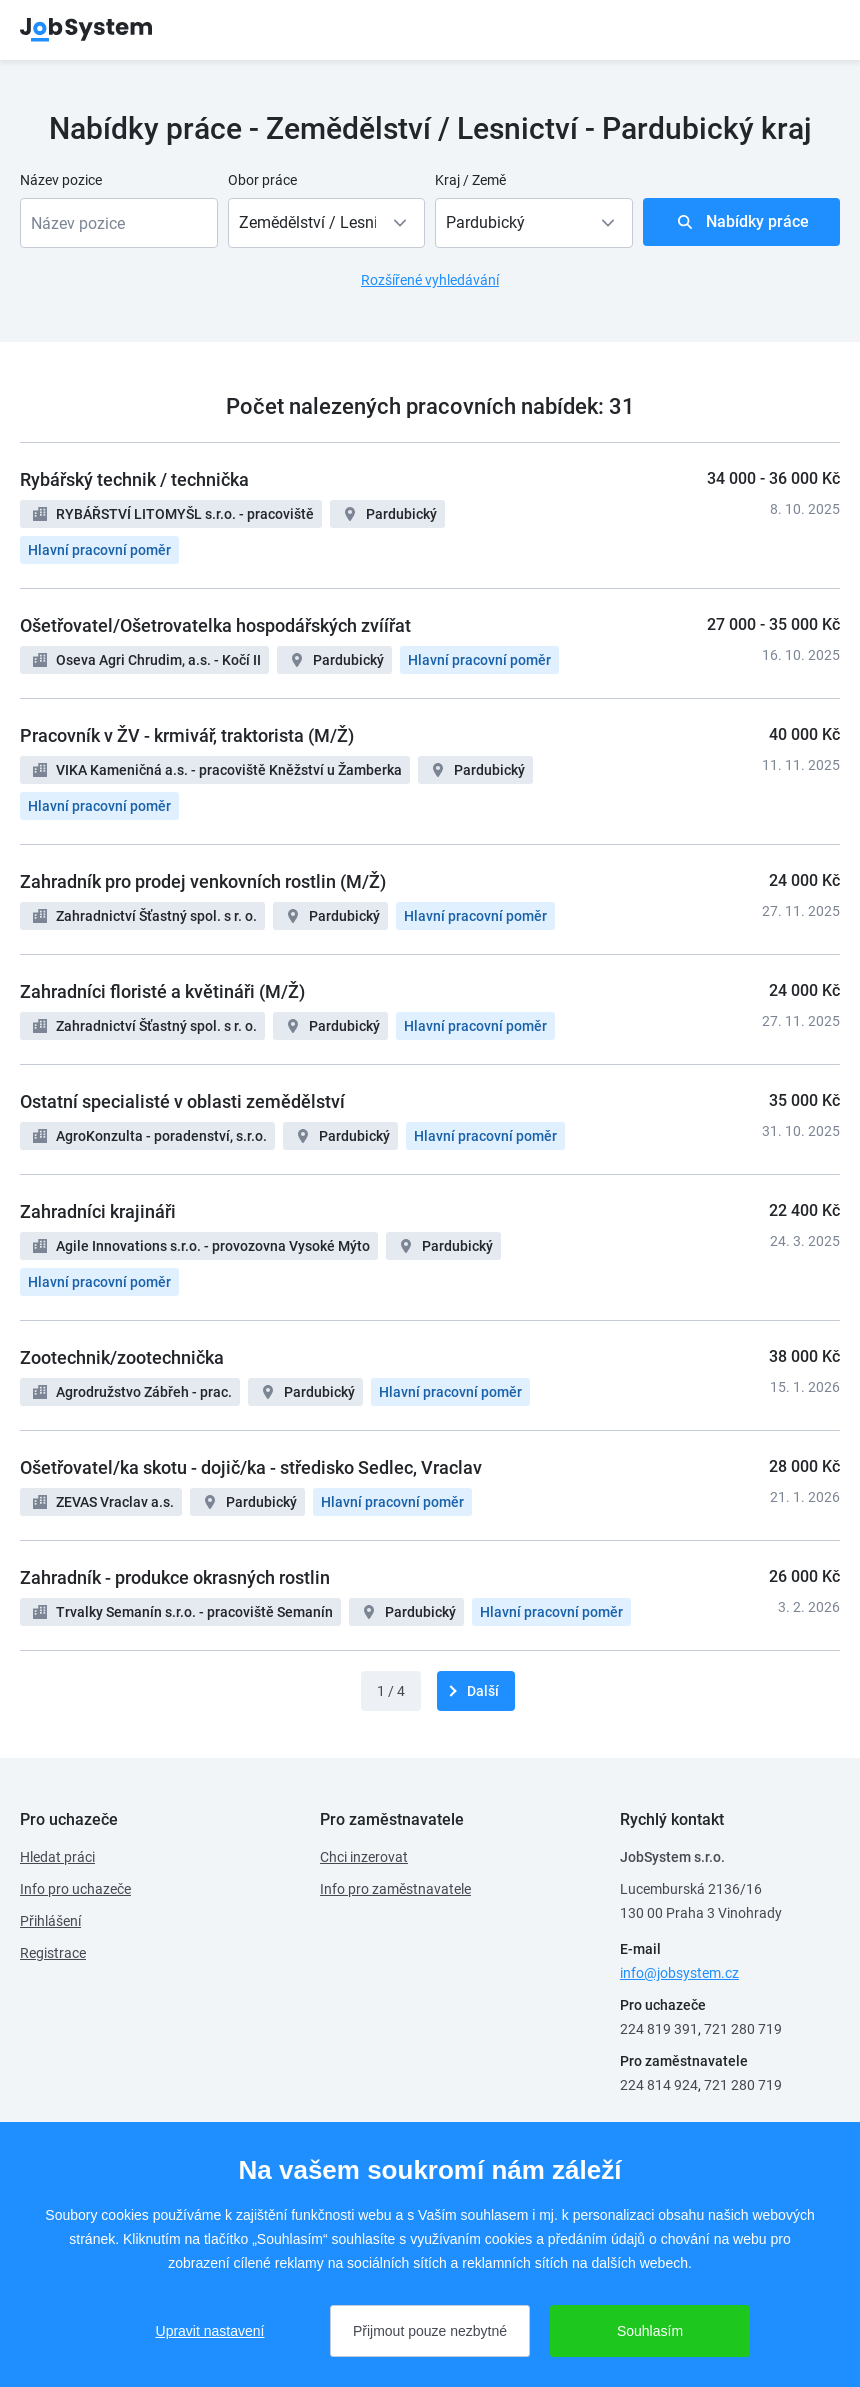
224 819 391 (659, 2029)
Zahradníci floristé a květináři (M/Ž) (162, 991)
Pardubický (401, 514)
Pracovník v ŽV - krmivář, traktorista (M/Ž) (187, 735)
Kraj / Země (470, 180)
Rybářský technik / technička (134, 479)
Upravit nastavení (210, 2331)
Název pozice (61, 180)
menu (815, 30)
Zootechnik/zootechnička (122, 1357)
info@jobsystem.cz (679, 1973)
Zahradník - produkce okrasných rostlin (175, 1577)
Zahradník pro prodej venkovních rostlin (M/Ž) (203, 881)
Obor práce (262, 180)
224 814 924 (659, 2085)
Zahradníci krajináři (98, 1211)
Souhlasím (650, 2331)
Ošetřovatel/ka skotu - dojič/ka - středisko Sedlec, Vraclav (251, 1467)
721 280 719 (743, 2029)
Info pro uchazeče (75, 1889)
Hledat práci (57, 1857)
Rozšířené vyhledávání (430, 280)
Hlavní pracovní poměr (99, 550)
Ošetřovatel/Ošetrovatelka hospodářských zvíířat (215, 625)
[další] (476, 1691)
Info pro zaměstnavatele (395, 1889)
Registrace (53, 1953)
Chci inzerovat (364, 1857)
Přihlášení (50, 1921)
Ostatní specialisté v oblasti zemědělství (182, 1101)
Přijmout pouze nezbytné (430, 2331)
